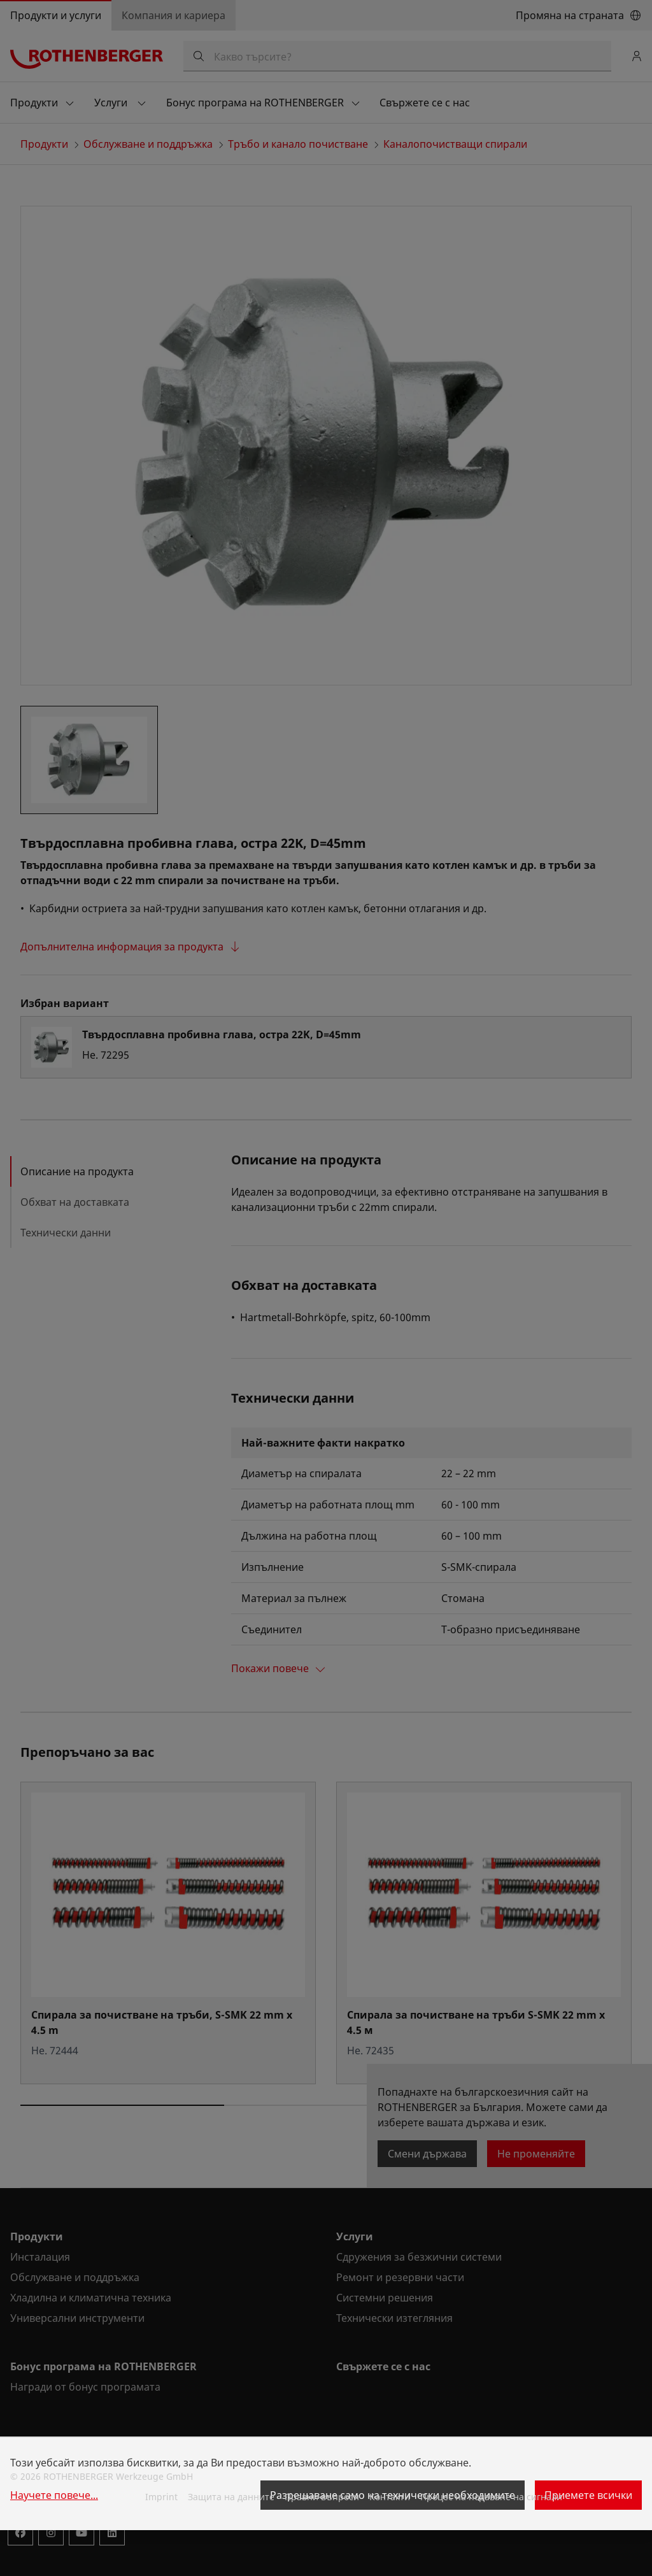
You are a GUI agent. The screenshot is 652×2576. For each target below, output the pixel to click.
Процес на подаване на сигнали (491, 2497)
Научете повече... (54, 2495)
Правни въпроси (322, 2497)
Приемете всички (588, 2495)
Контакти (389, 2497)
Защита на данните (231, 2497)
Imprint (161, 2497)
